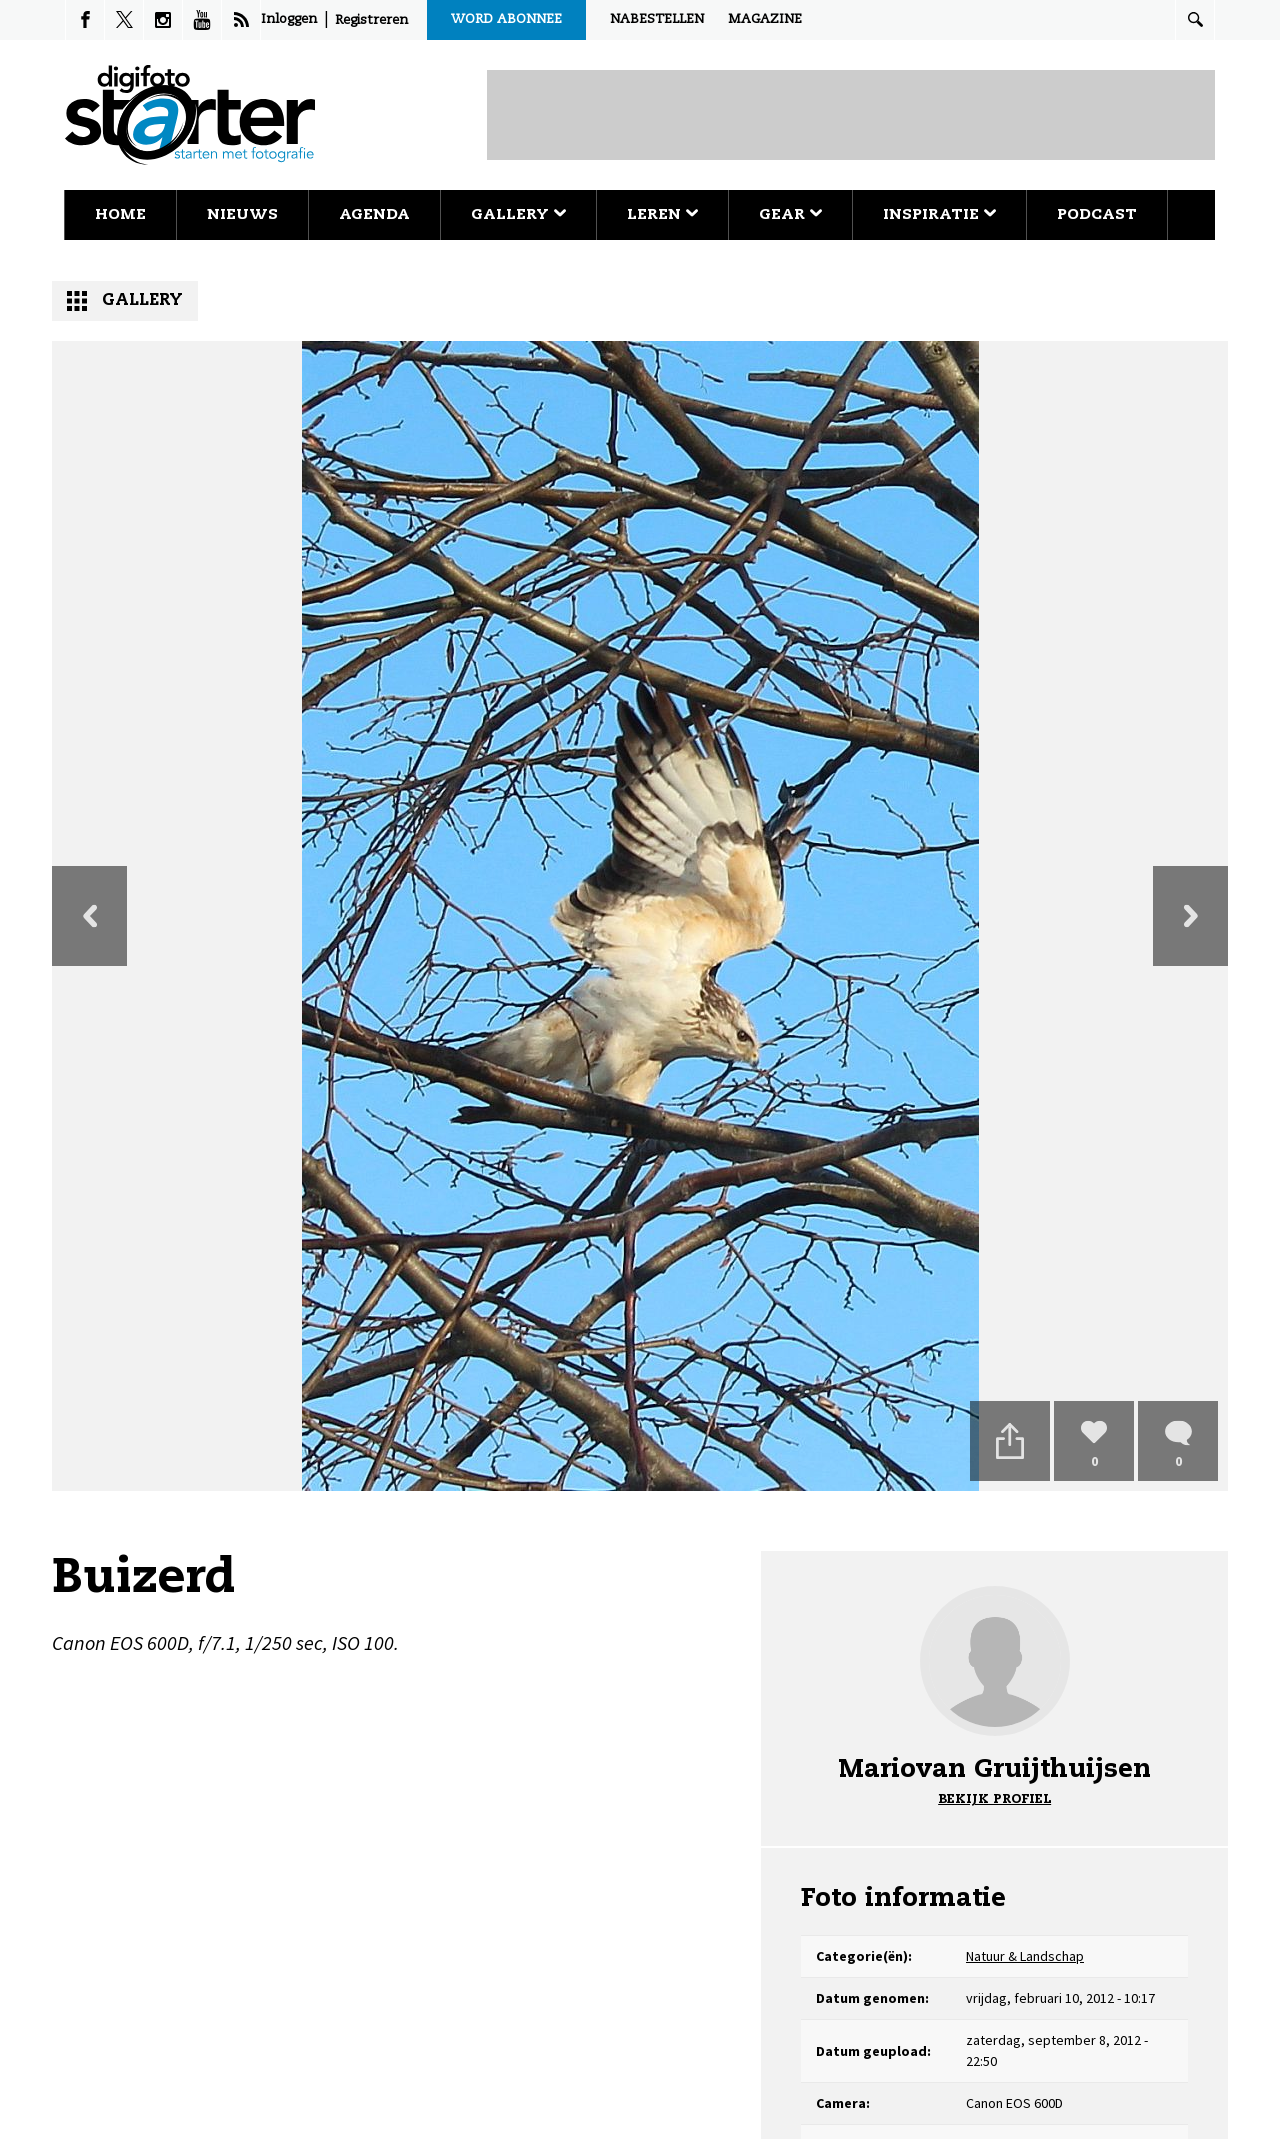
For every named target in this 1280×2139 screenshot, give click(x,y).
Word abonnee (506, 19)
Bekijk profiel (994, 1799)
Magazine (765, 19)
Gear (790, 214)
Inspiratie (939, 214)
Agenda (374, 214)
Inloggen (289, 19)
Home (120, 214)
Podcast (1097, 214)
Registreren (371, 20)
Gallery (518, 214)
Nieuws (242, 214)
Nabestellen (657, 19)
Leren (662, 214)
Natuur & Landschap (1025, 1956)
